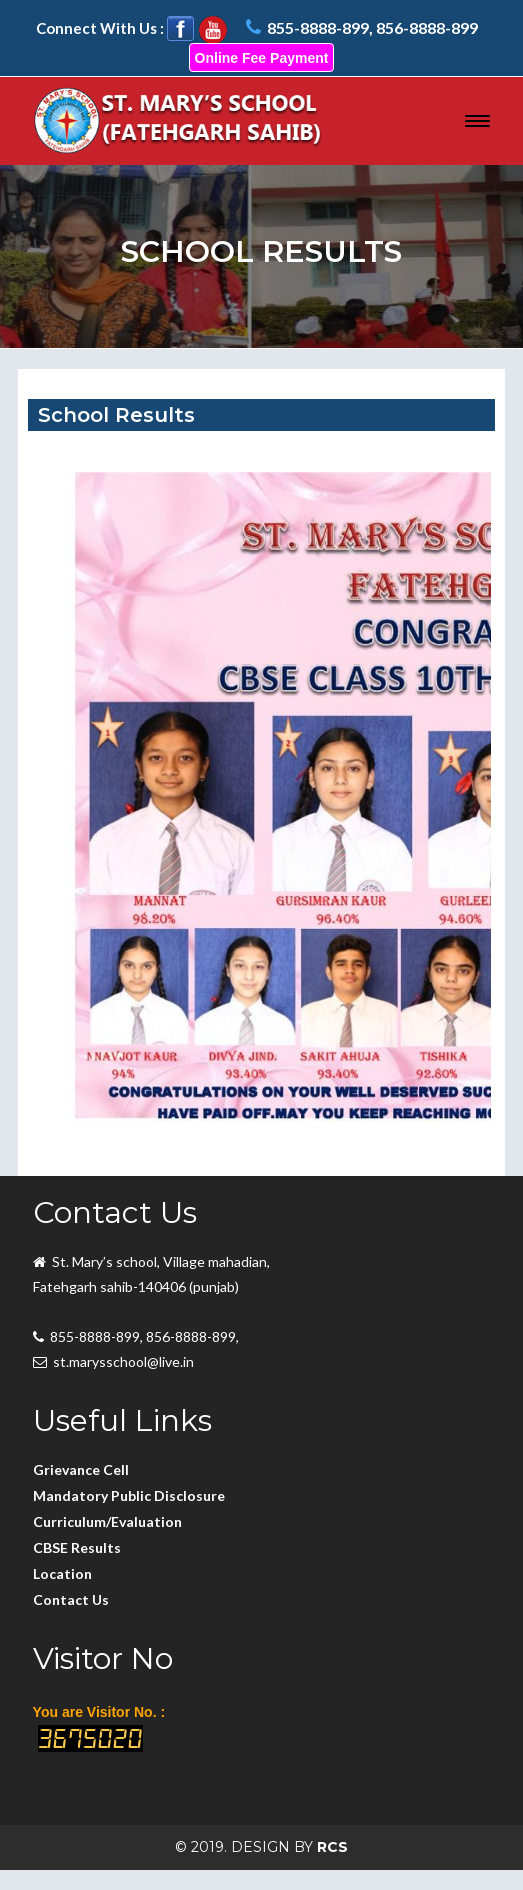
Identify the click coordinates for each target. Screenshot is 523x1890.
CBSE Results (77, 1547)
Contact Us (71, 1599)
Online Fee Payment (262, 58)
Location (62, 1573)
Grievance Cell (81, 1469)
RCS (332, 1847)
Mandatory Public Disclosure (129, 1495)
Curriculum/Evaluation (107, 1521)
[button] (477, 120)
